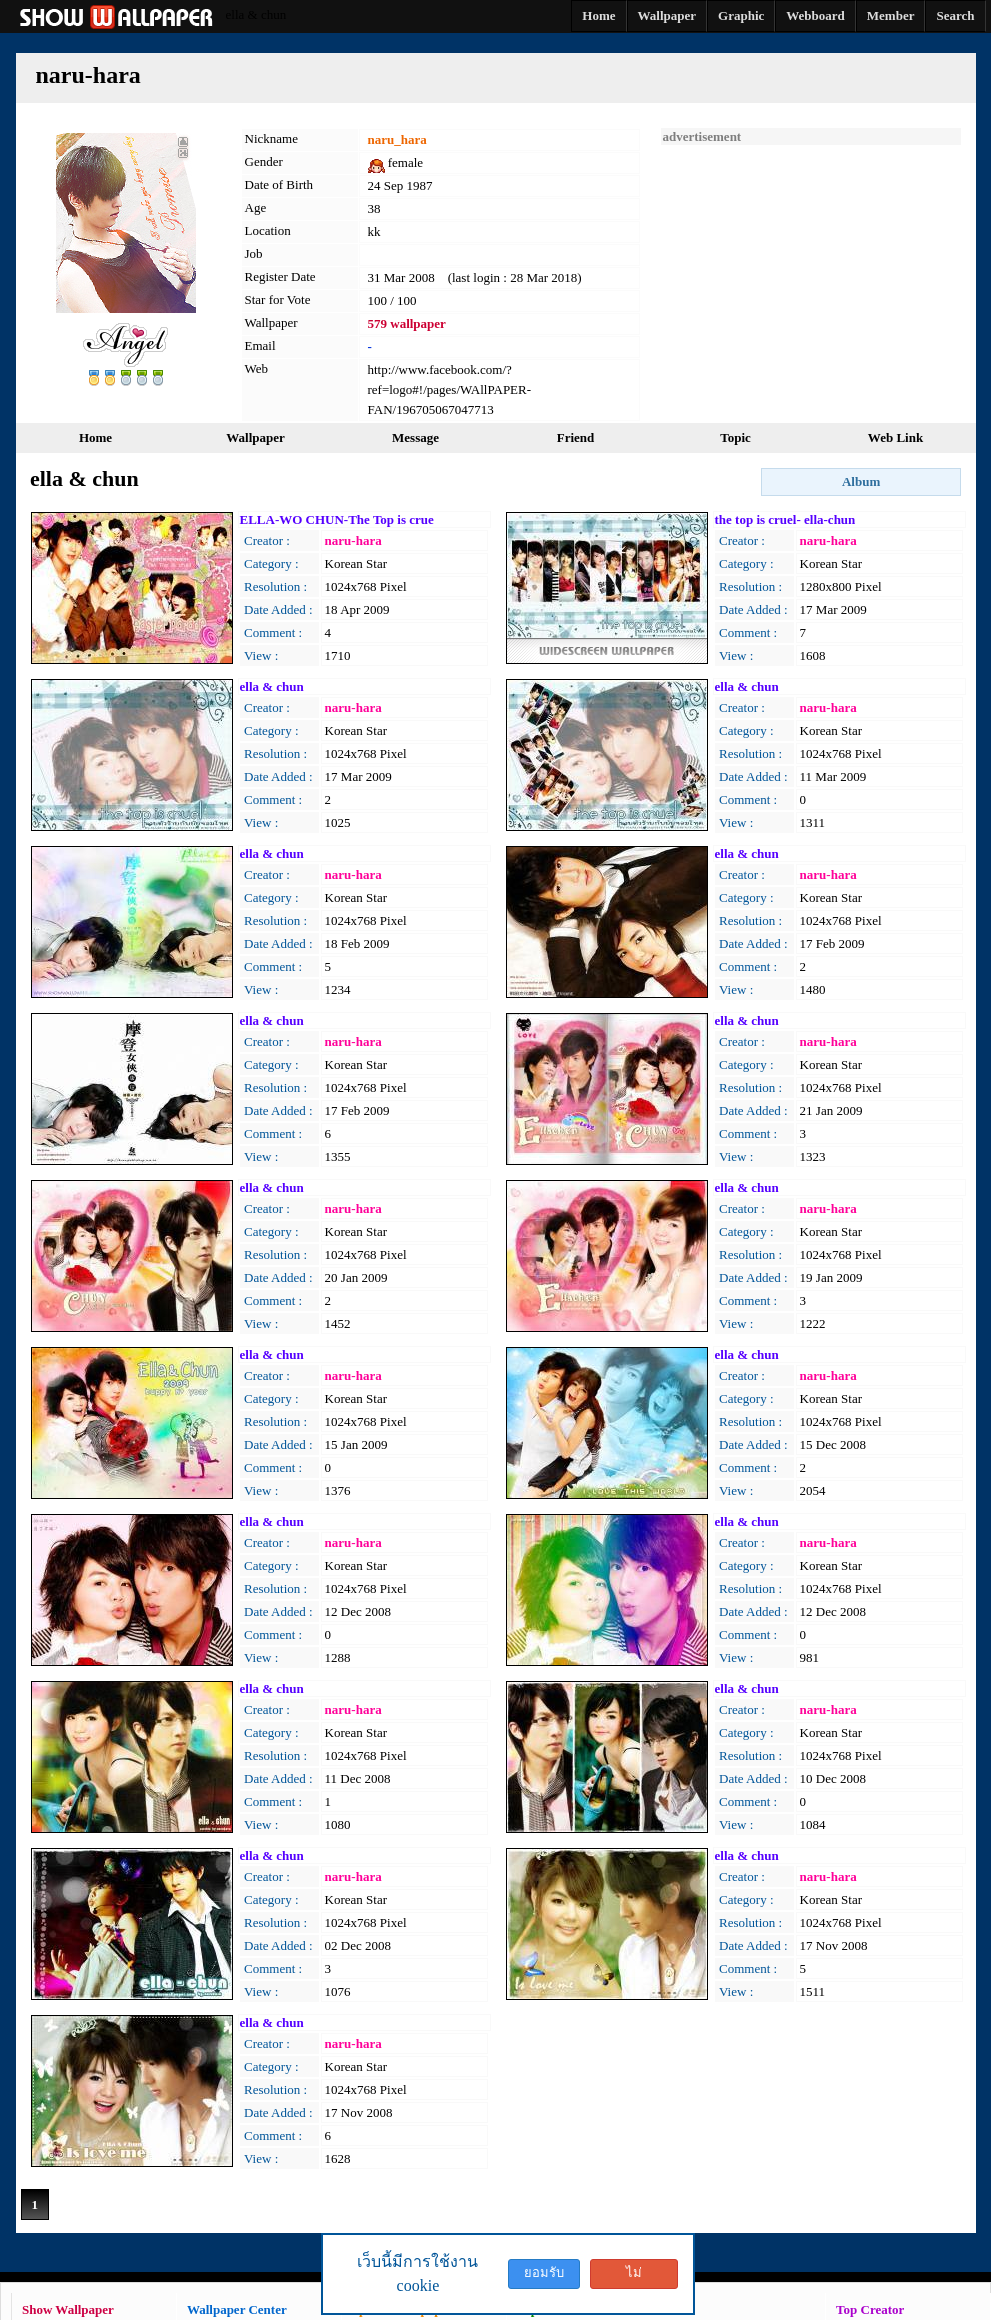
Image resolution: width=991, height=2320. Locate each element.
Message (415, 437)
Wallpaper (255, 437)
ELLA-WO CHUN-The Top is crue (337, 519)
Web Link (895, 437)
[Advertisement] (811, 270)
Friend (576, 437)
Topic (735, 437)
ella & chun (272, 686)
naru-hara (353, 540)
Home (95, 437)
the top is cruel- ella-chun (785, 519)
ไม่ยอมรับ (634, 2277)
